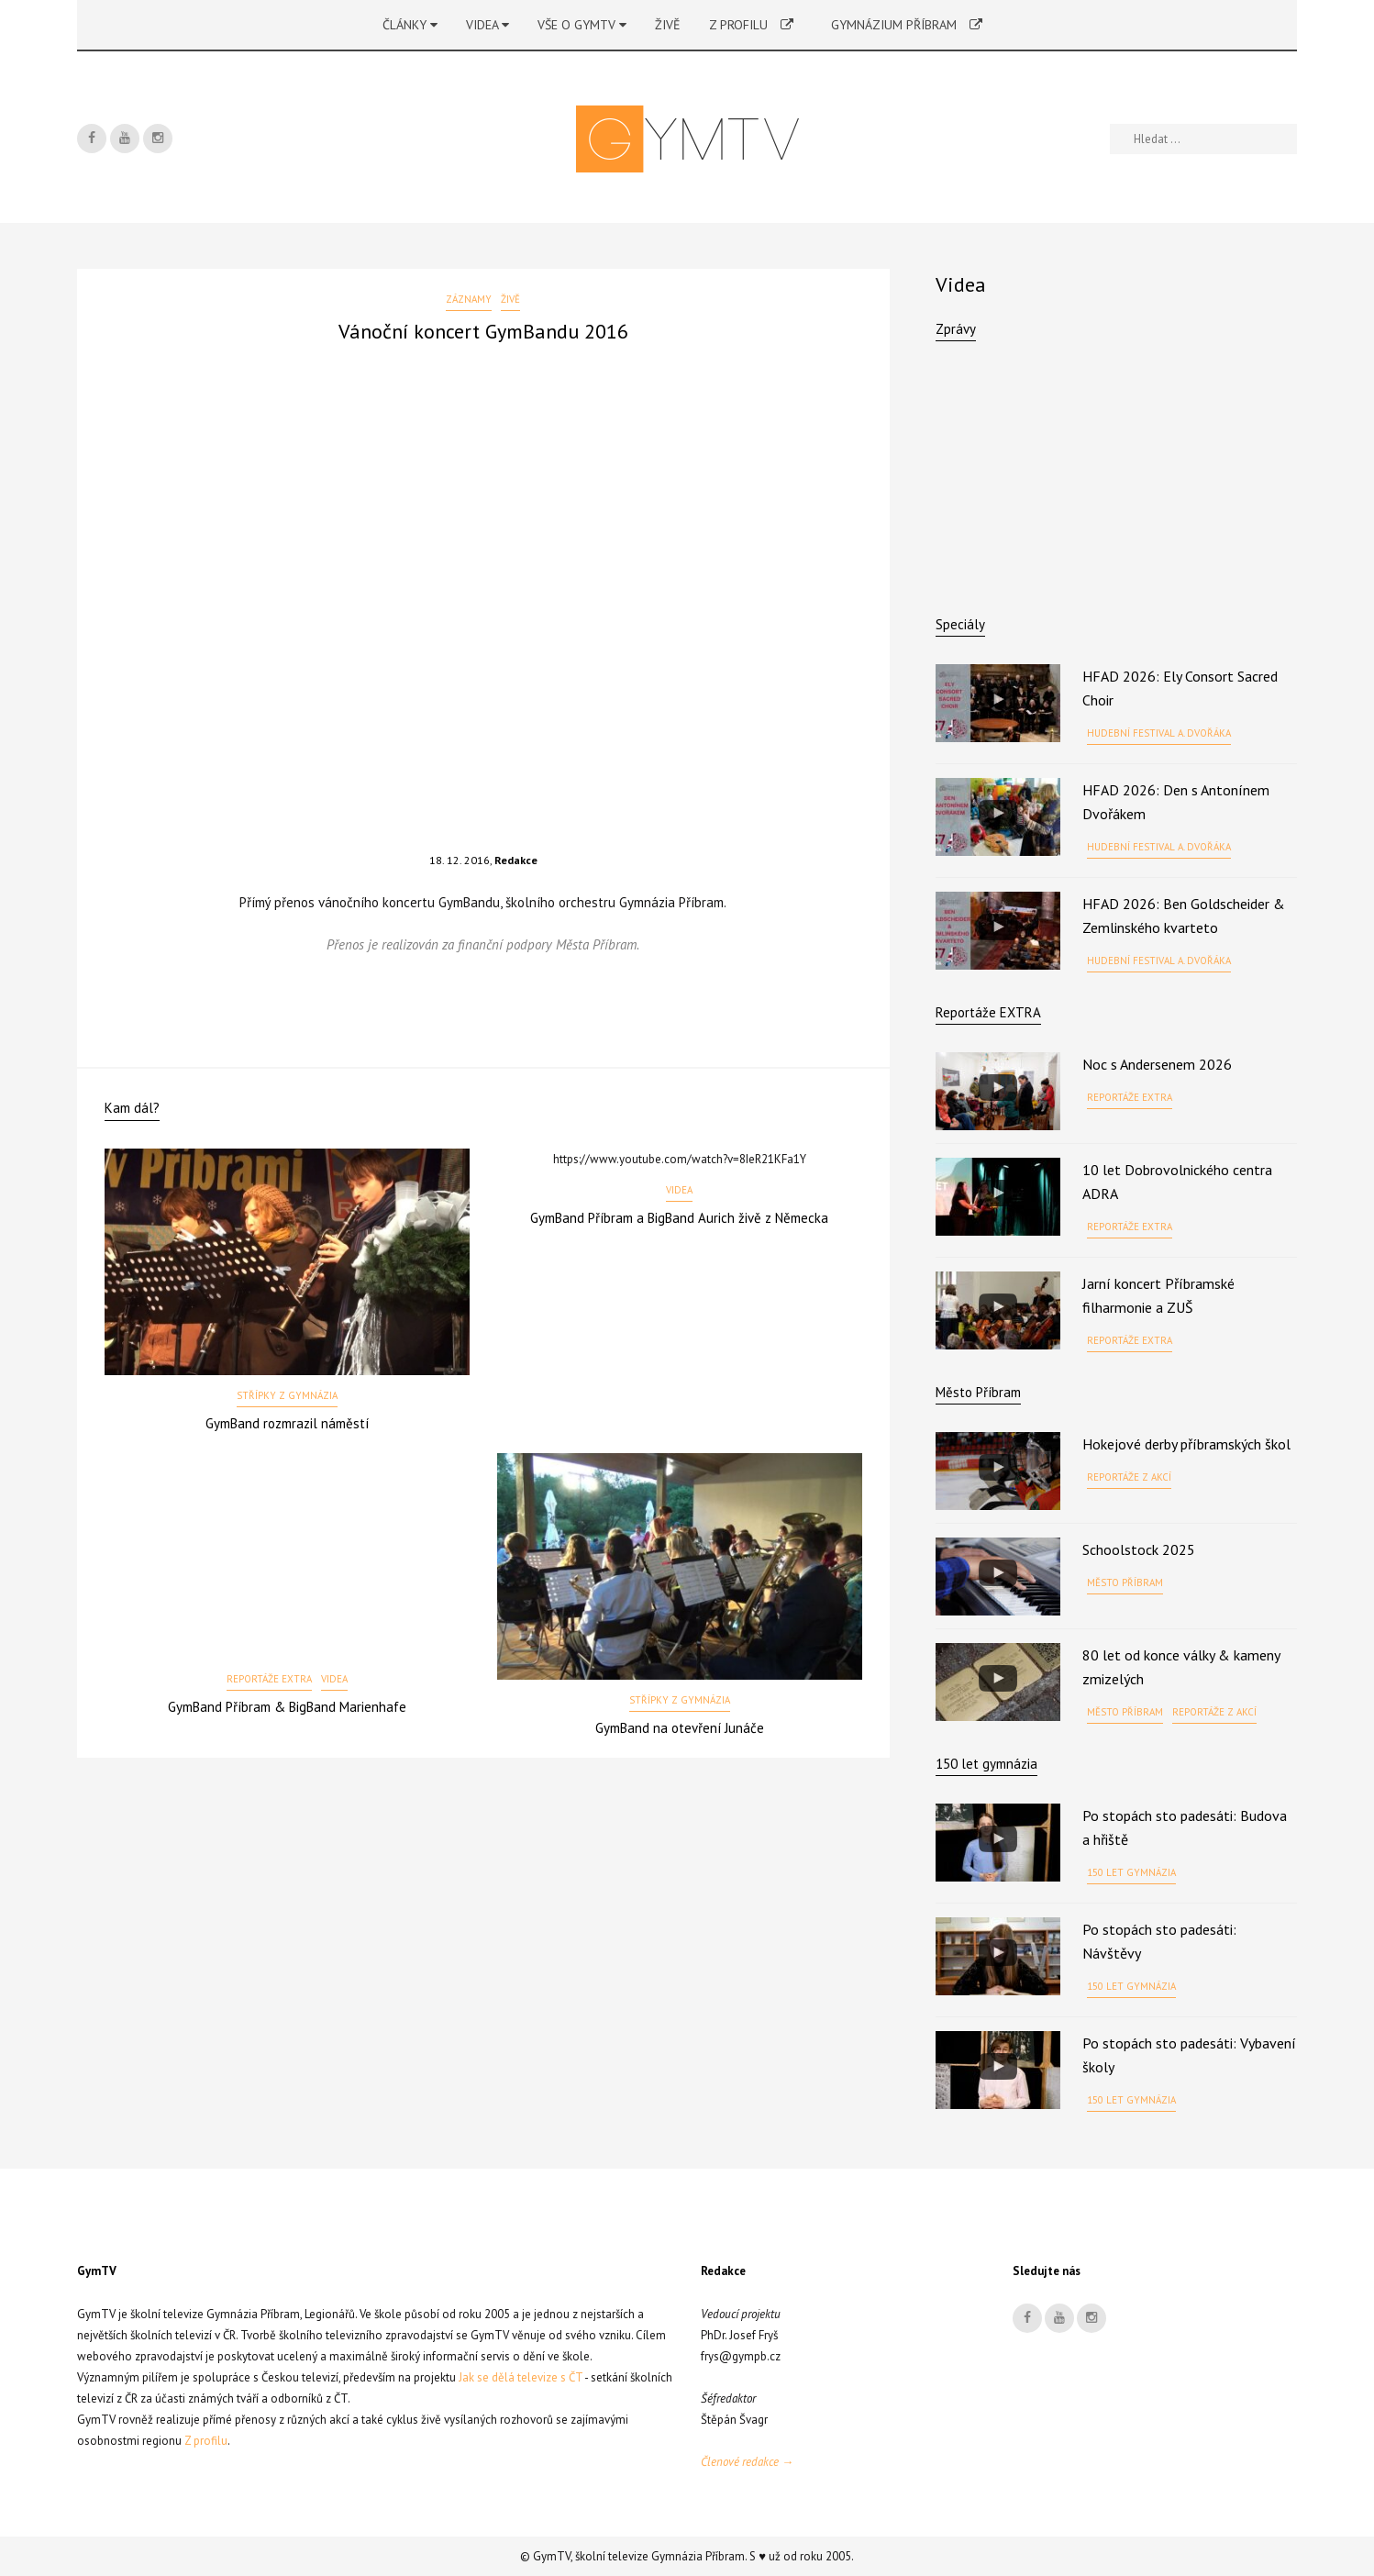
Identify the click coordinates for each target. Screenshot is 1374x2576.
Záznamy (469, 299)
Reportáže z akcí (1129, 1477)
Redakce (515, 860)
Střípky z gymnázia (287, 1395)
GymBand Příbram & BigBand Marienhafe (287, 1706)
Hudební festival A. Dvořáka (1159, 733)
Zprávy (956, 329)
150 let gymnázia (1131, 1872)
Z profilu (751, 25)
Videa (487, 25)
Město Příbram (978, 1392)
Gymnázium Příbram (906, 25)
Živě (668, 25)
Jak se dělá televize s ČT (520, 2377)
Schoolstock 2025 (1138, 1549)
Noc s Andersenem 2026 (1157, 1064)
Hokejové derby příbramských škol (1186, 1444)
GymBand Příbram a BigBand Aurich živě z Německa (679, 1218)
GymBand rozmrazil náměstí (287, 1423)
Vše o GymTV (581, 25)
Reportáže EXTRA (269, 1678)
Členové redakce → (747, 2462)
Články (410, 25)
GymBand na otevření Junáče (679, 1728)
